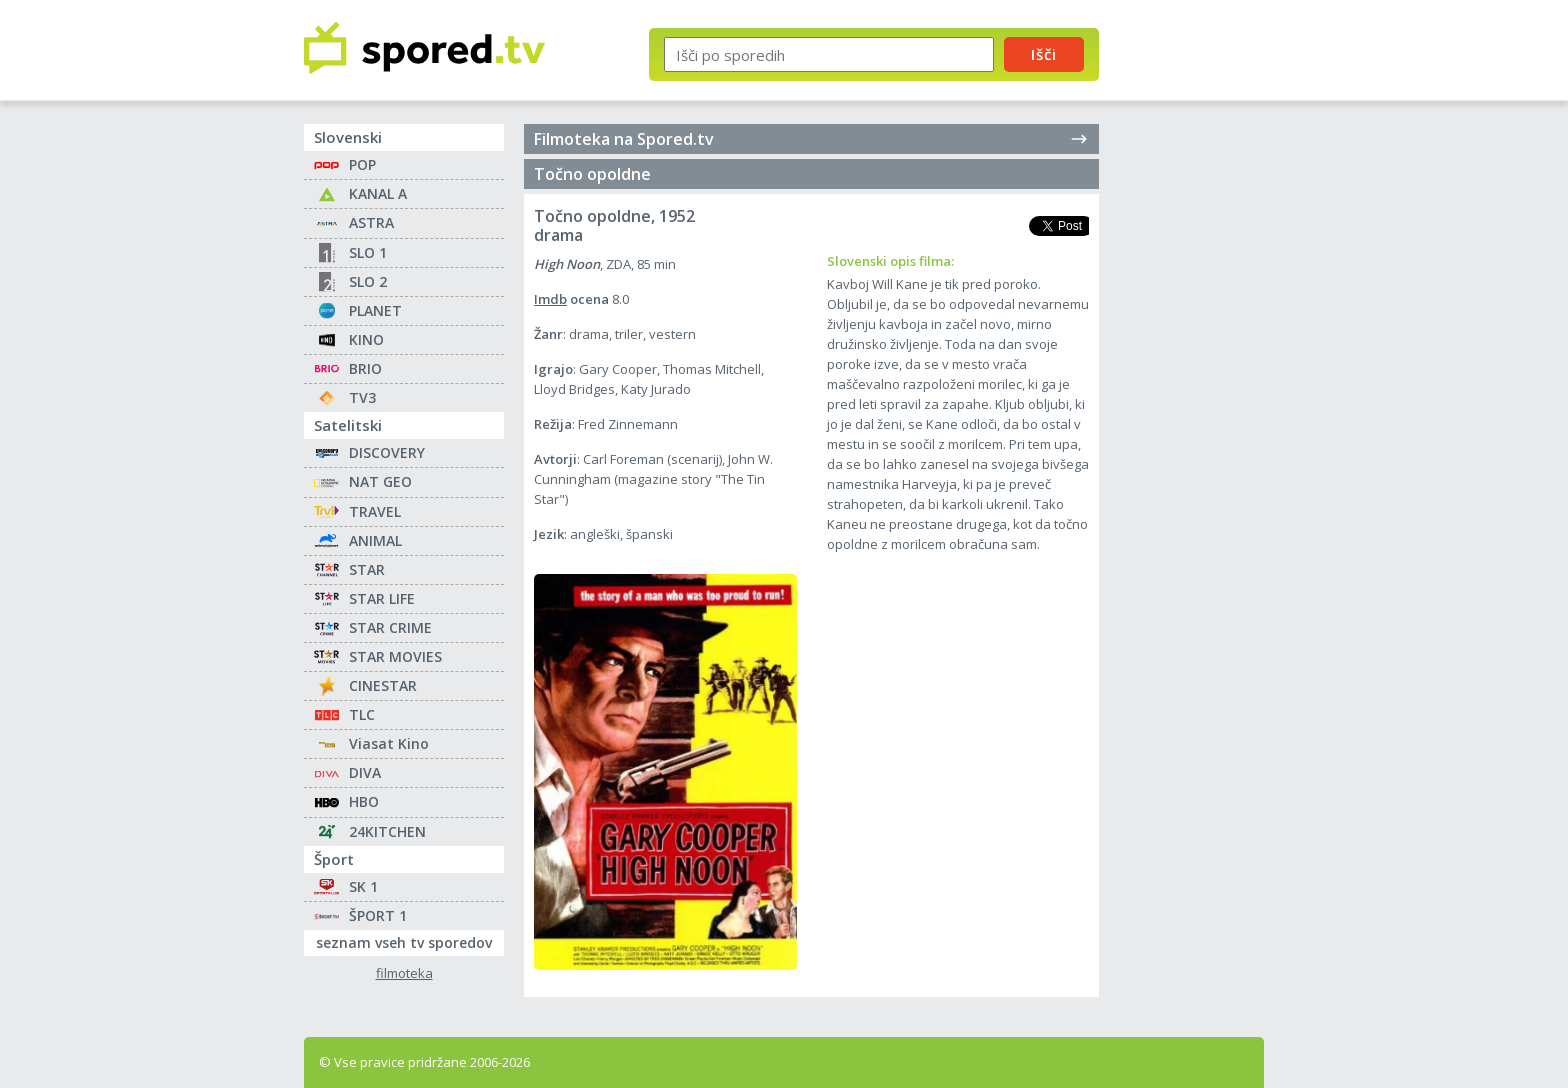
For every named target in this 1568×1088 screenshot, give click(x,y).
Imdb (550, 299)
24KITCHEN (387, 831)
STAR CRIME (390, 627)
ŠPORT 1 (378, 915)
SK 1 (363, 886)
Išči (1044, 54)
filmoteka (404, 973)
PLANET (375, 310)
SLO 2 (368, 281)
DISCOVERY (387, 452)
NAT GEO (380, 481)
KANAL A (378, 193)
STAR (367, 569)
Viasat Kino (389, 743)
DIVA (365, 772)
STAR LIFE (382, 598)
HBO (364, 801)
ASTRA (371, 222)
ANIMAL (375, 540)
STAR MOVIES (395, 656)
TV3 (362, 397)
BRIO (365, 368)
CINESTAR (383, 685)
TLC (362, 714)
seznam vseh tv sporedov (410, 941)
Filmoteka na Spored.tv (811, 139)
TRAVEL (375, 511)
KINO (366, 339)
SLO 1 (368, 252)
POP (362, 164)
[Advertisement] (1199, 328)
